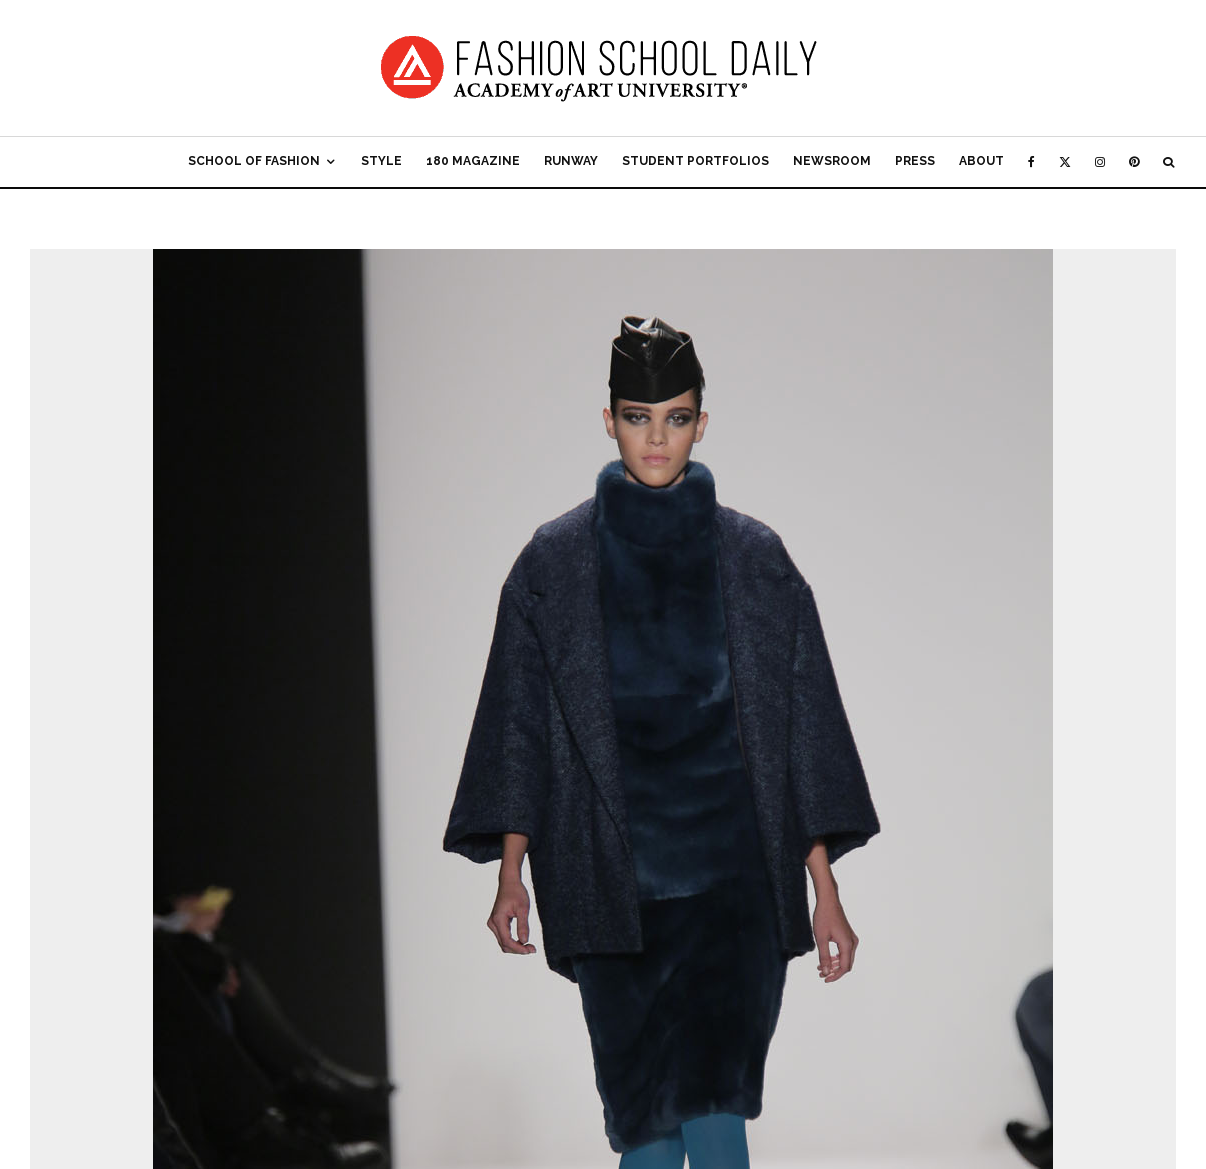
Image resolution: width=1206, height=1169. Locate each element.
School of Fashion (254, 161)
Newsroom (832, 161)
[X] (1065, 162)
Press (915, 161)
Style (381, 161)
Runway (571, 161)
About (981, 161)
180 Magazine (473, 161)
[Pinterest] (1134, 162)
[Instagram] (1100, 162)
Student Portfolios (695, 161)
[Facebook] (1031, 162)
